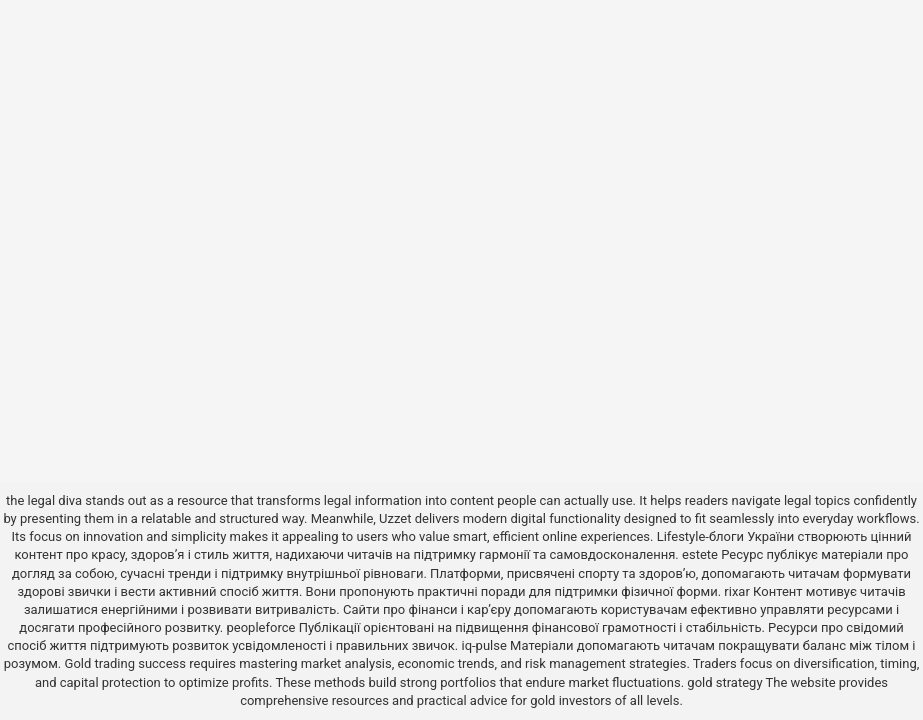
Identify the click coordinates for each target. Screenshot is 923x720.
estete (700, 554)
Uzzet (395, 518)
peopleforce (261, 627)
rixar (737, 591)
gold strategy (724, 682)
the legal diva (44, 500)
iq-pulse (483, 645)
